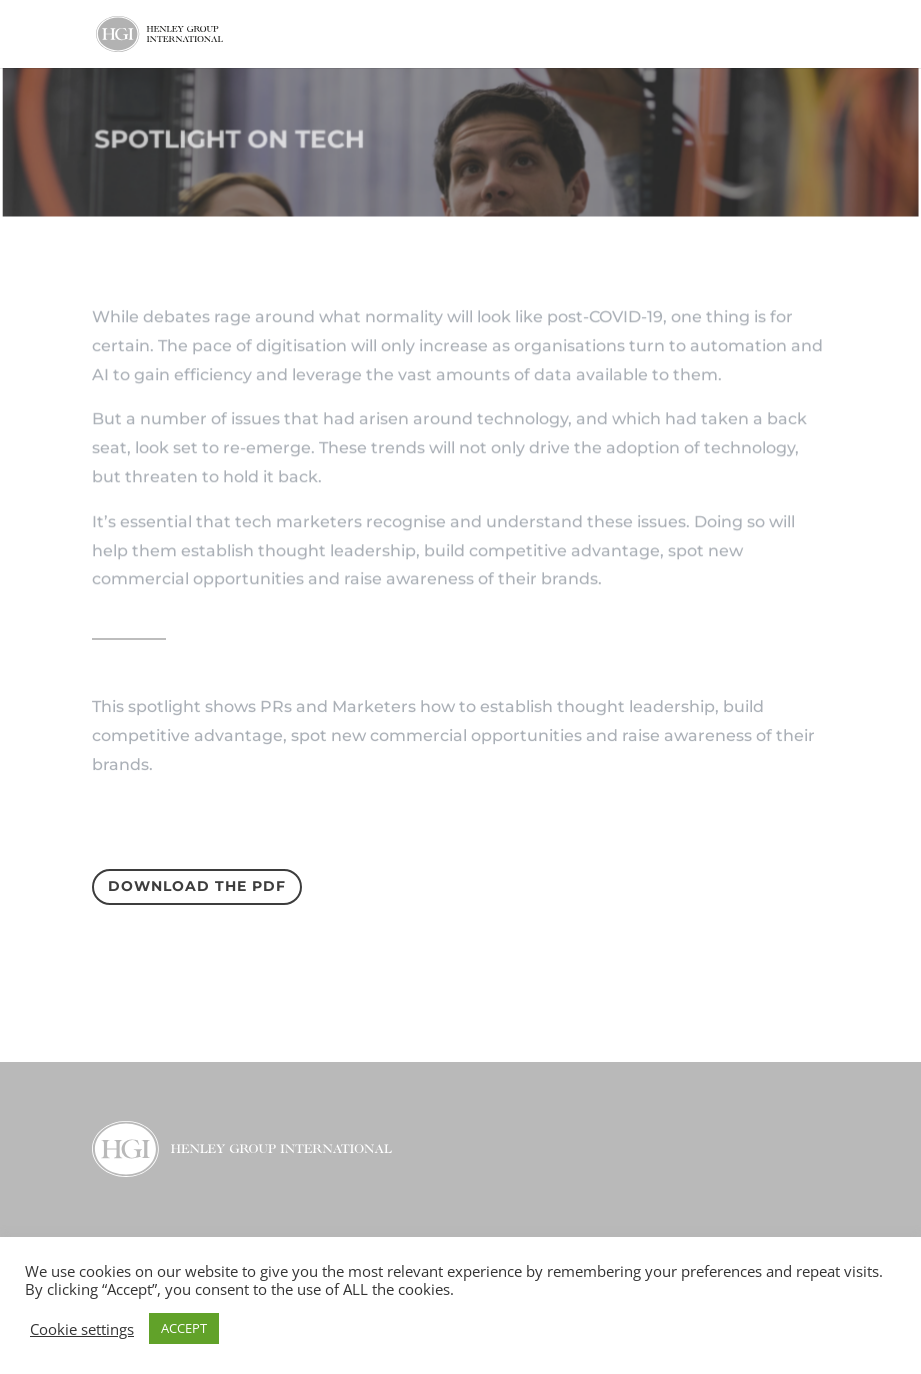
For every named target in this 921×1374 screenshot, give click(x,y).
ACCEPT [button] (184, 1328)
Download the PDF (197, 886)
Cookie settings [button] (82, 1329)
